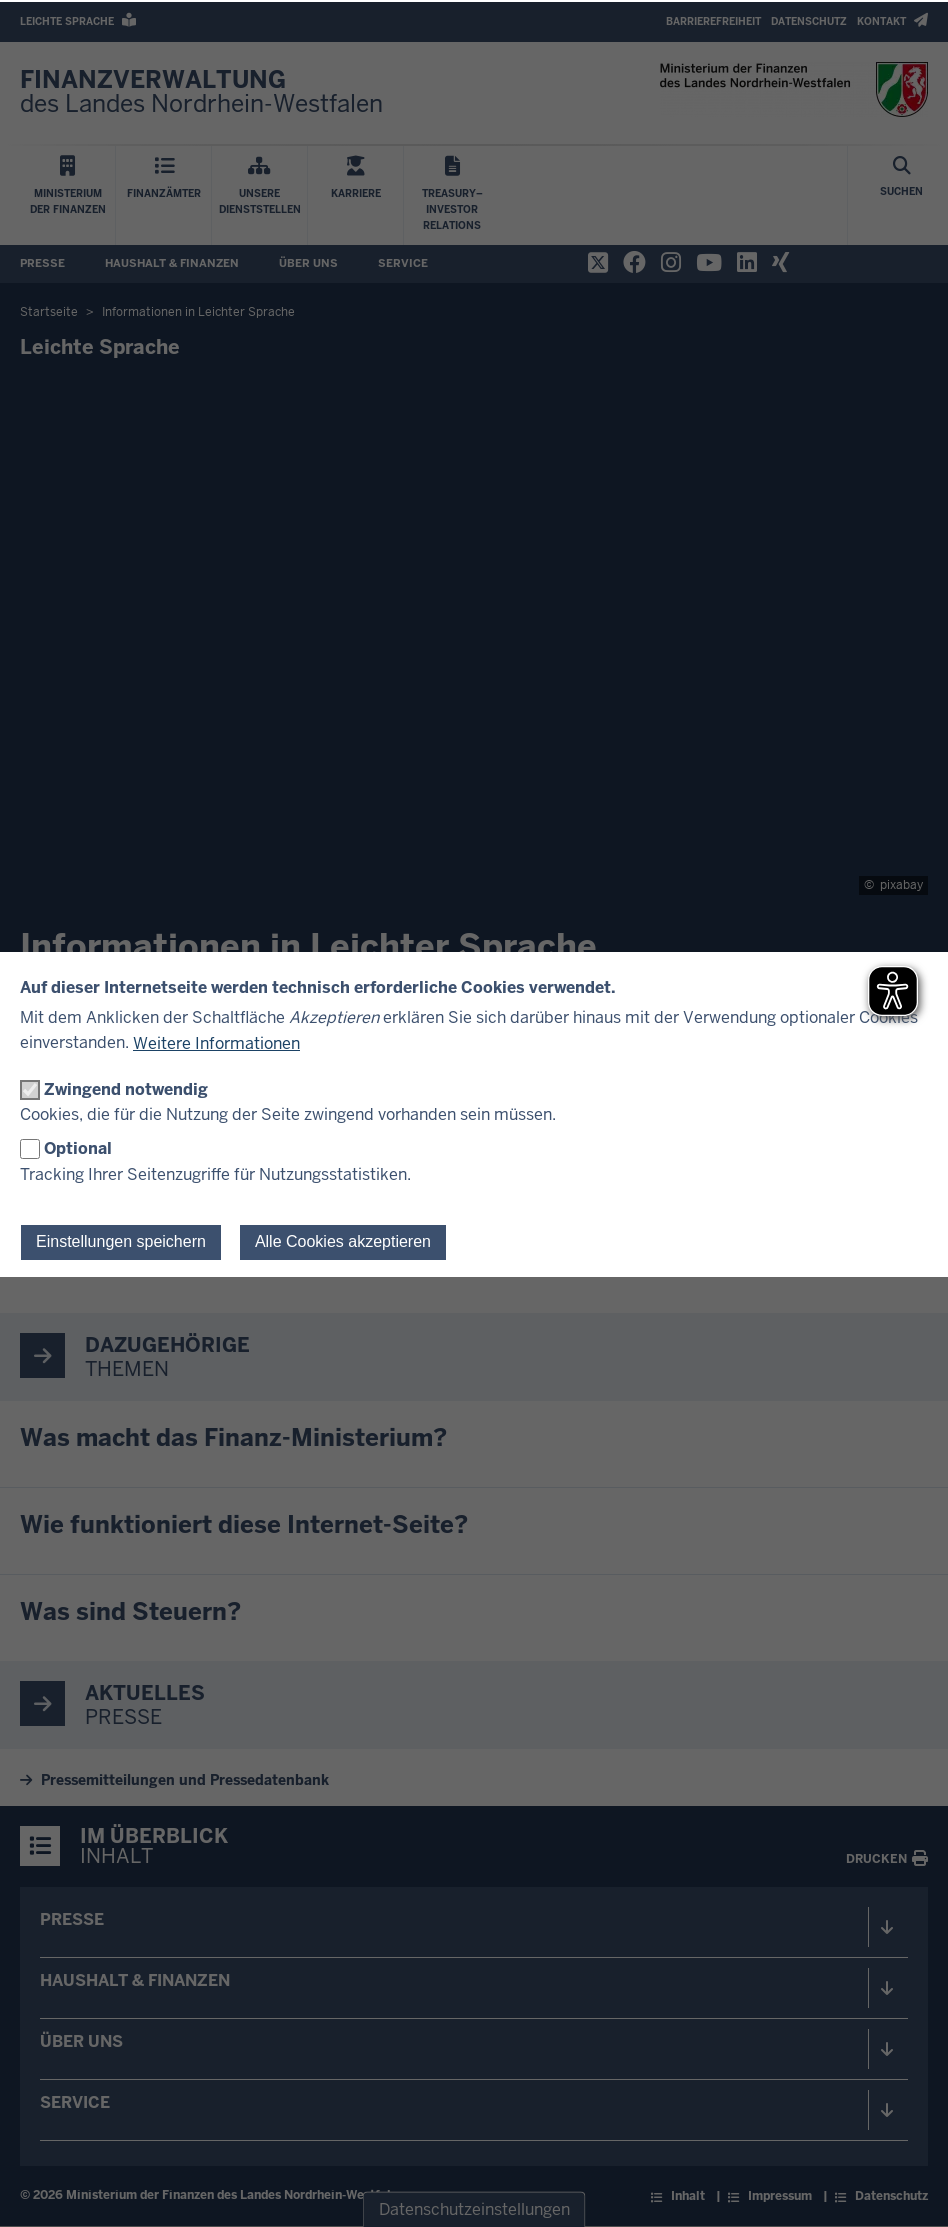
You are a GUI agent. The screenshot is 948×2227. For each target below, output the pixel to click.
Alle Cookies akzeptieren (343, 1241)
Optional (78, 1148)
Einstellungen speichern (121, 1241)
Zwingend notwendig (126, 1089)
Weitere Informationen (216, 1043)
